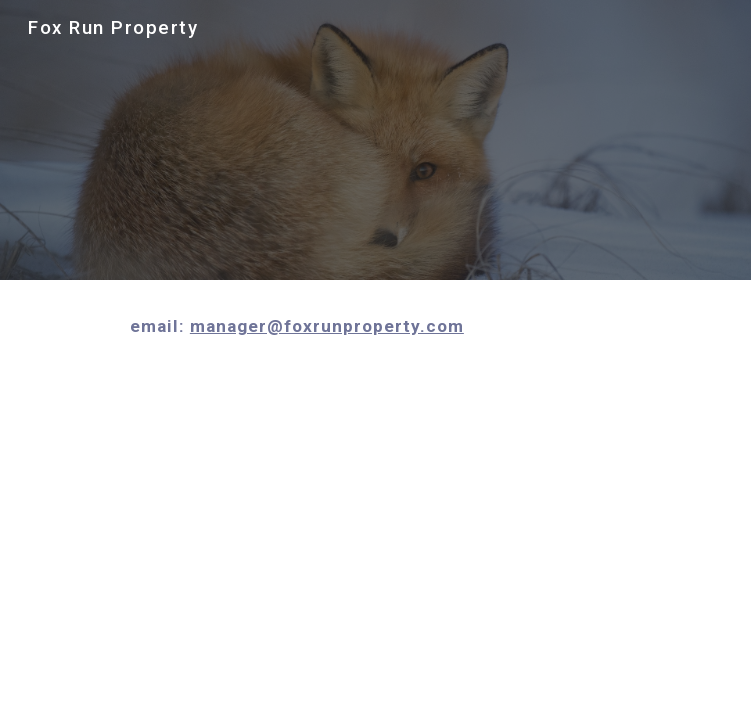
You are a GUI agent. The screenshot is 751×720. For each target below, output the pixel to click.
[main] (375, 326)
